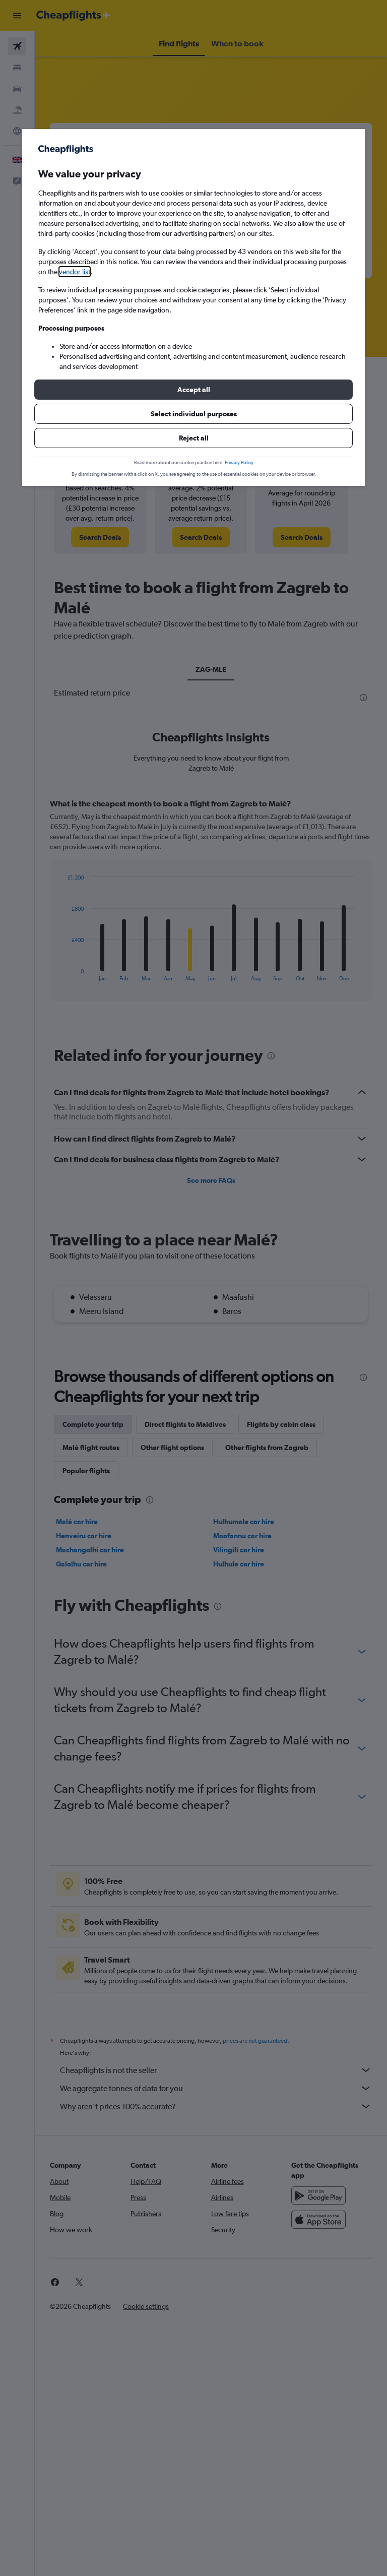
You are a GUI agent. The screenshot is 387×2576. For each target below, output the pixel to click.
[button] (193, 390)
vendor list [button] (74, 272)
